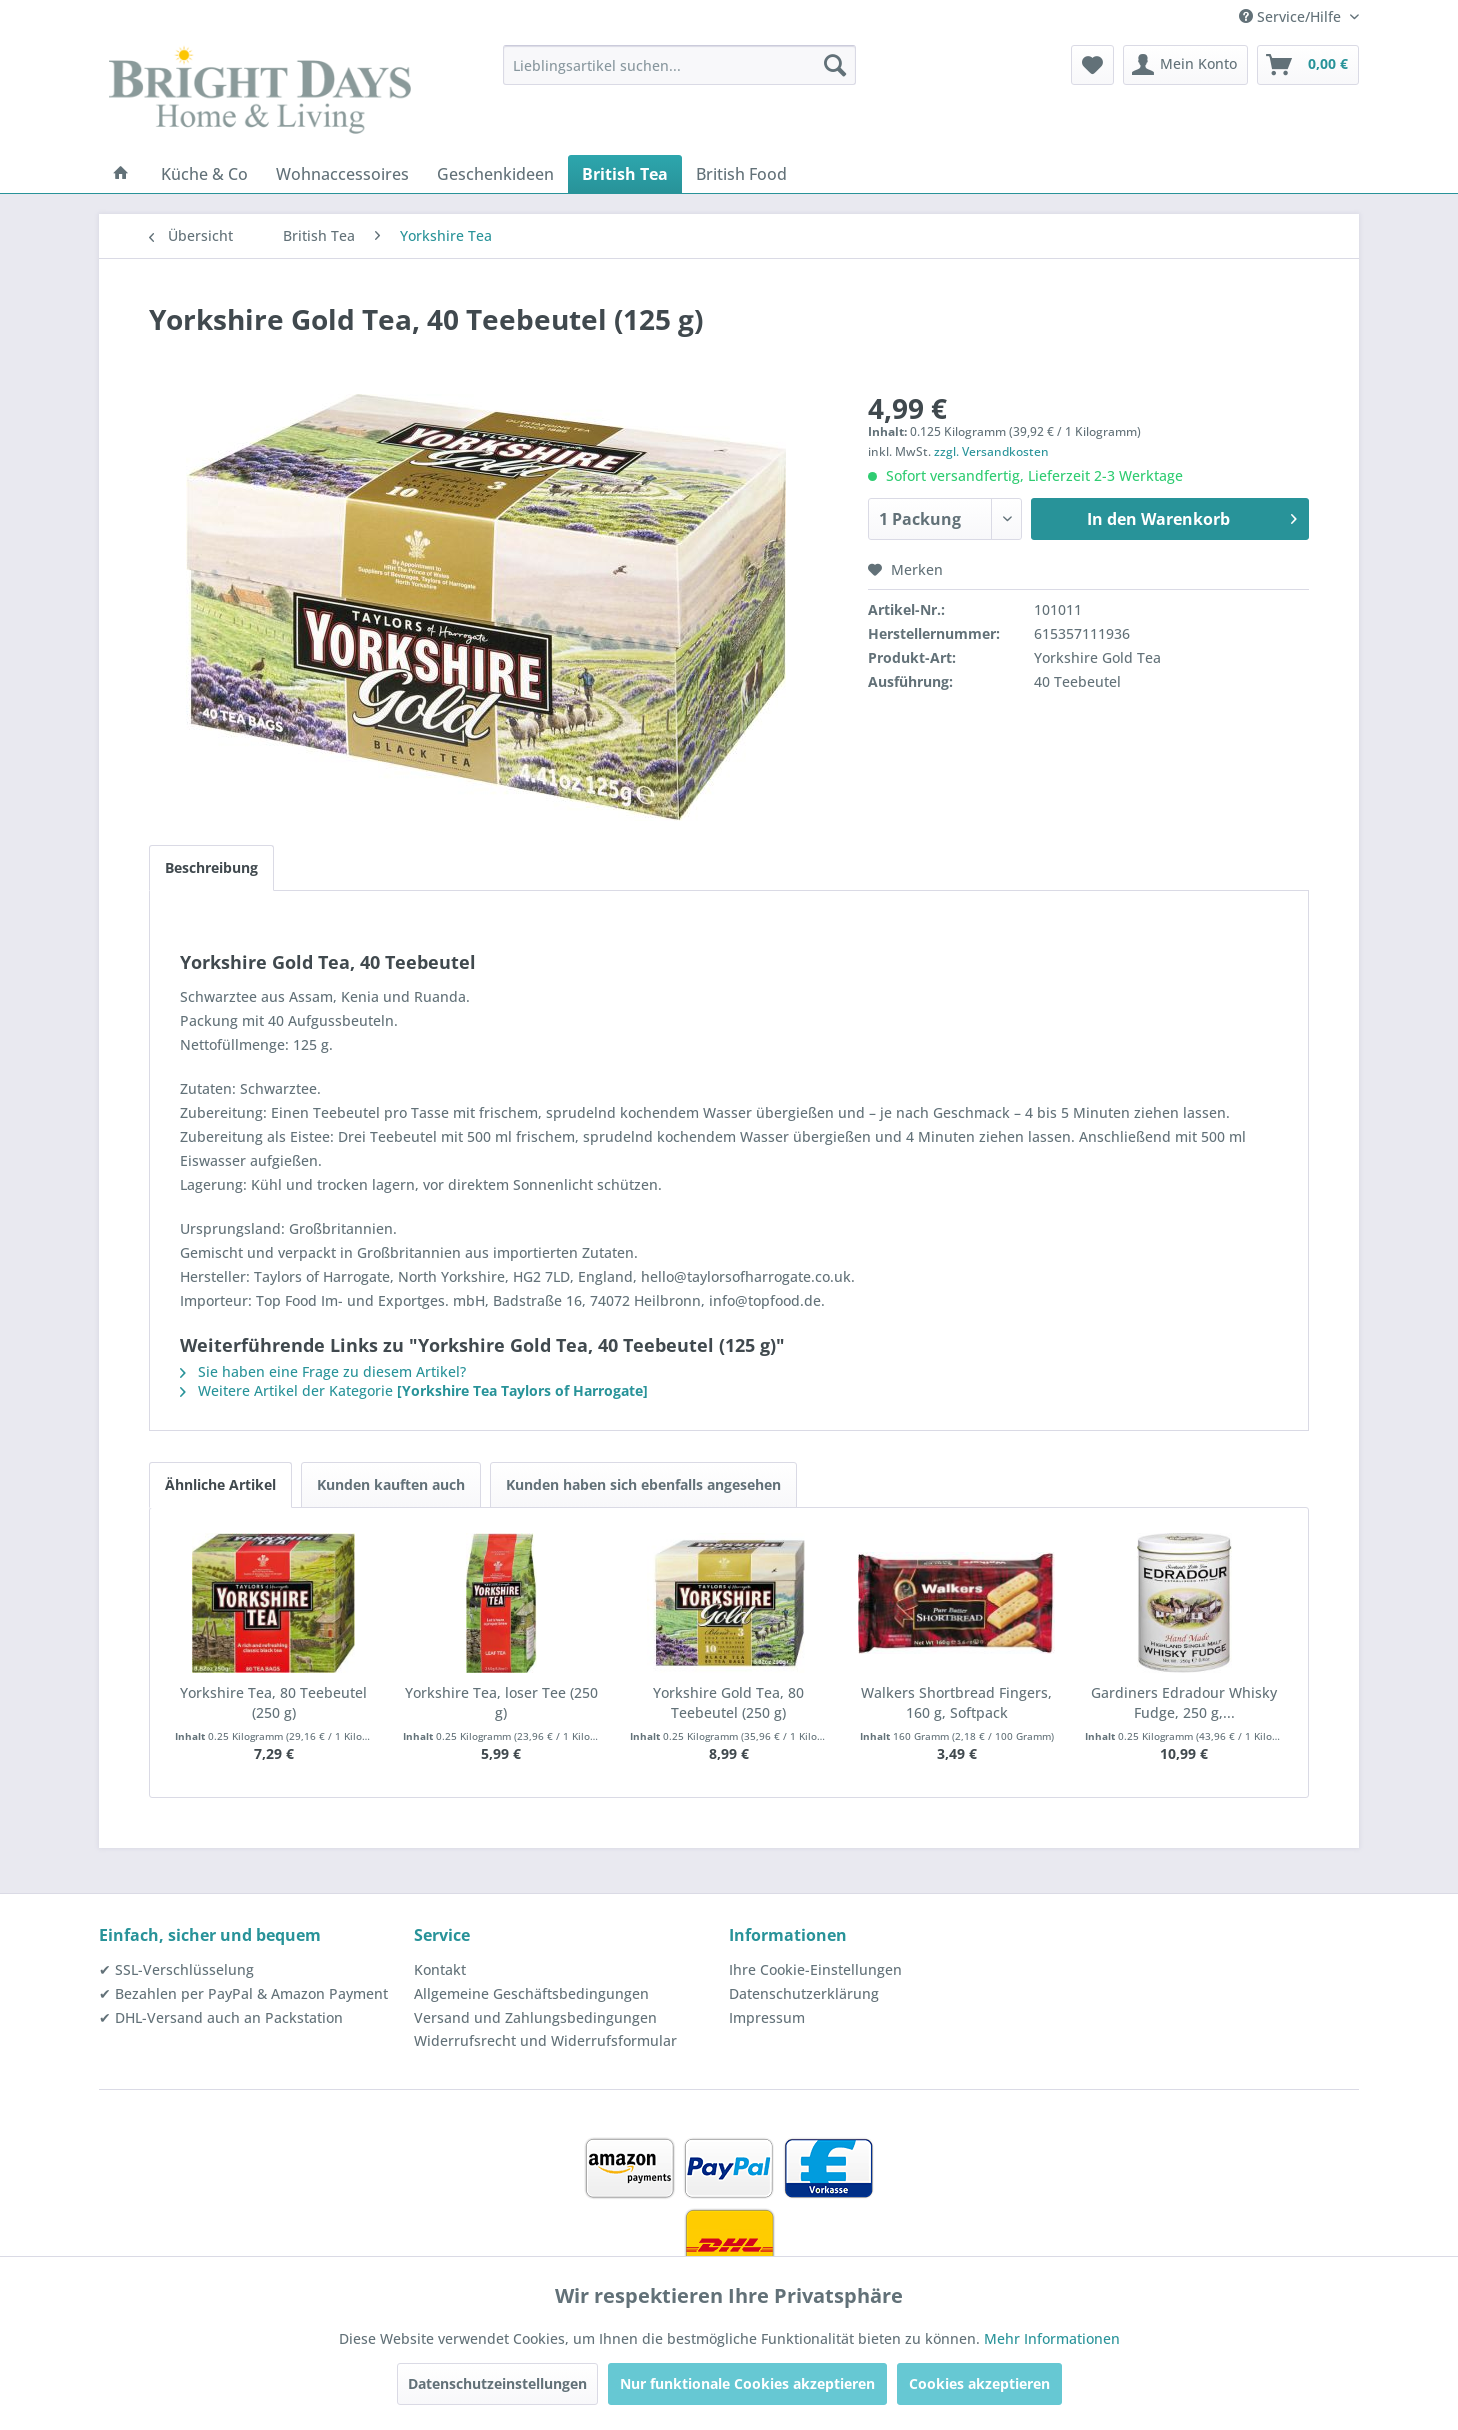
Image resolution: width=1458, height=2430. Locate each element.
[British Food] (741, 174)
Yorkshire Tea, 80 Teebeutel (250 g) (273, 1702)
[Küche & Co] (204, 174)
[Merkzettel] (1092, 65)
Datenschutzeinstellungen (497, 2383)
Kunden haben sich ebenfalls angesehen (643, 1484)
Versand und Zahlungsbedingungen (535, 2017)
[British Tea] (625, 174)
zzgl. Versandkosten (991, 451)
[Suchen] (835, 65)
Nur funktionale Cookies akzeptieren (747, 2383)
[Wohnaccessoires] (342, 174)
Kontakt (440, 1969)
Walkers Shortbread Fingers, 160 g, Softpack (956, 1702)
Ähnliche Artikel (220, 1484)
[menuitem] (679, 65)
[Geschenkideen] (495, 174)
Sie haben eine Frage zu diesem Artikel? (323, 1371)
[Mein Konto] (1185, 65)
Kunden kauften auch (391, 1484)
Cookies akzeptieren (979, 2383)
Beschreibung (211, 867)
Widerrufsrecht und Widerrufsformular (545, 2040)
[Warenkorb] (1308, 65)
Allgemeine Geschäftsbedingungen (531, 1993)
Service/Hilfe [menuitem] (1292, 16)
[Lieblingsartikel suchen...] (679, 65)
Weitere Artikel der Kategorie (414, 1390)
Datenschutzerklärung (804, 1993)
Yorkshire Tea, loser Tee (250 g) (501, 1702)
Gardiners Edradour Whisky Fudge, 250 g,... (1184, 1702)
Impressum (767, 2017)
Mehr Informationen (1052, 2338)
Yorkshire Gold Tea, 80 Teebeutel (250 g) (728, 1702)
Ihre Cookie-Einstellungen (815, 1969)
